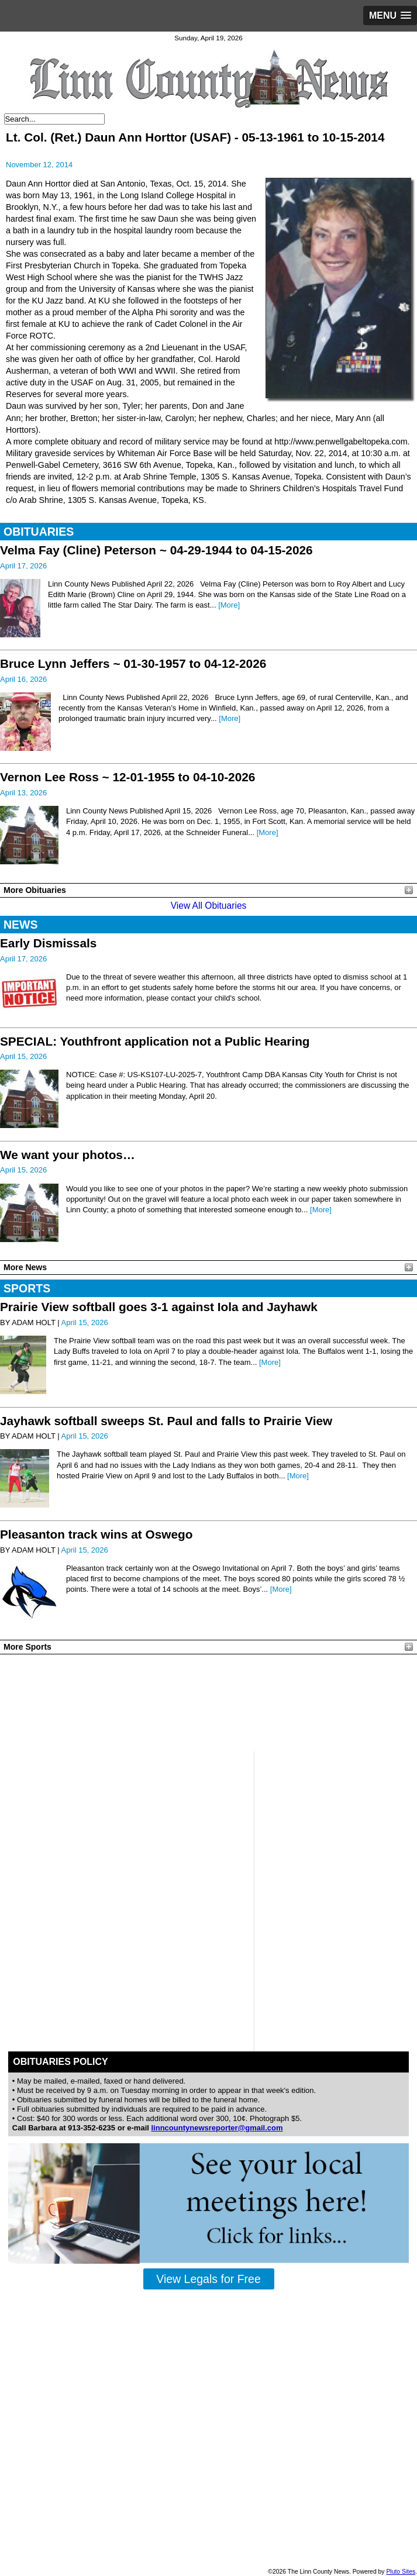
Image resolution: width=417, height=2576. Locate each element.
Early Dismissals (48, 943)
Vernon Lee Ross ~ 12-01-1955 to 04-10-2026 (127, 777)
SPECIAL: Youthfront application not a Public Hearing (155, 1041)
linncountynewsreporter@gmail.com (217, 2127)
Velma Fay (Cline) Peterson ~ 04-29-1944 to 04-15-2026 (156, 550)
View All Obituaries (209, 906)
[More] (229, 605)
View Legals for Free (208, 2278)
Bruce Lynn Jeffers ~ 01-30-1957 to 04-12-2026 (133, 663)
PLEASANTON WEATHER (208, 1703)
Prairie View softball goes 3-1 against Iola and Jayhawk (159, 1306)
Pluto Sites (400, 2571)
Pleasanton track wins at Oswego (96, 1534)
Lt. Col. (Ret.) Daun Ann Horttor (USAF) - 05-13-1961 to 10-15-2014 (195, 137)
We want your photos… (67, 1154)
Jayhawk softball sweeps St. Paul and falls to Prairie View (166, 1420)
